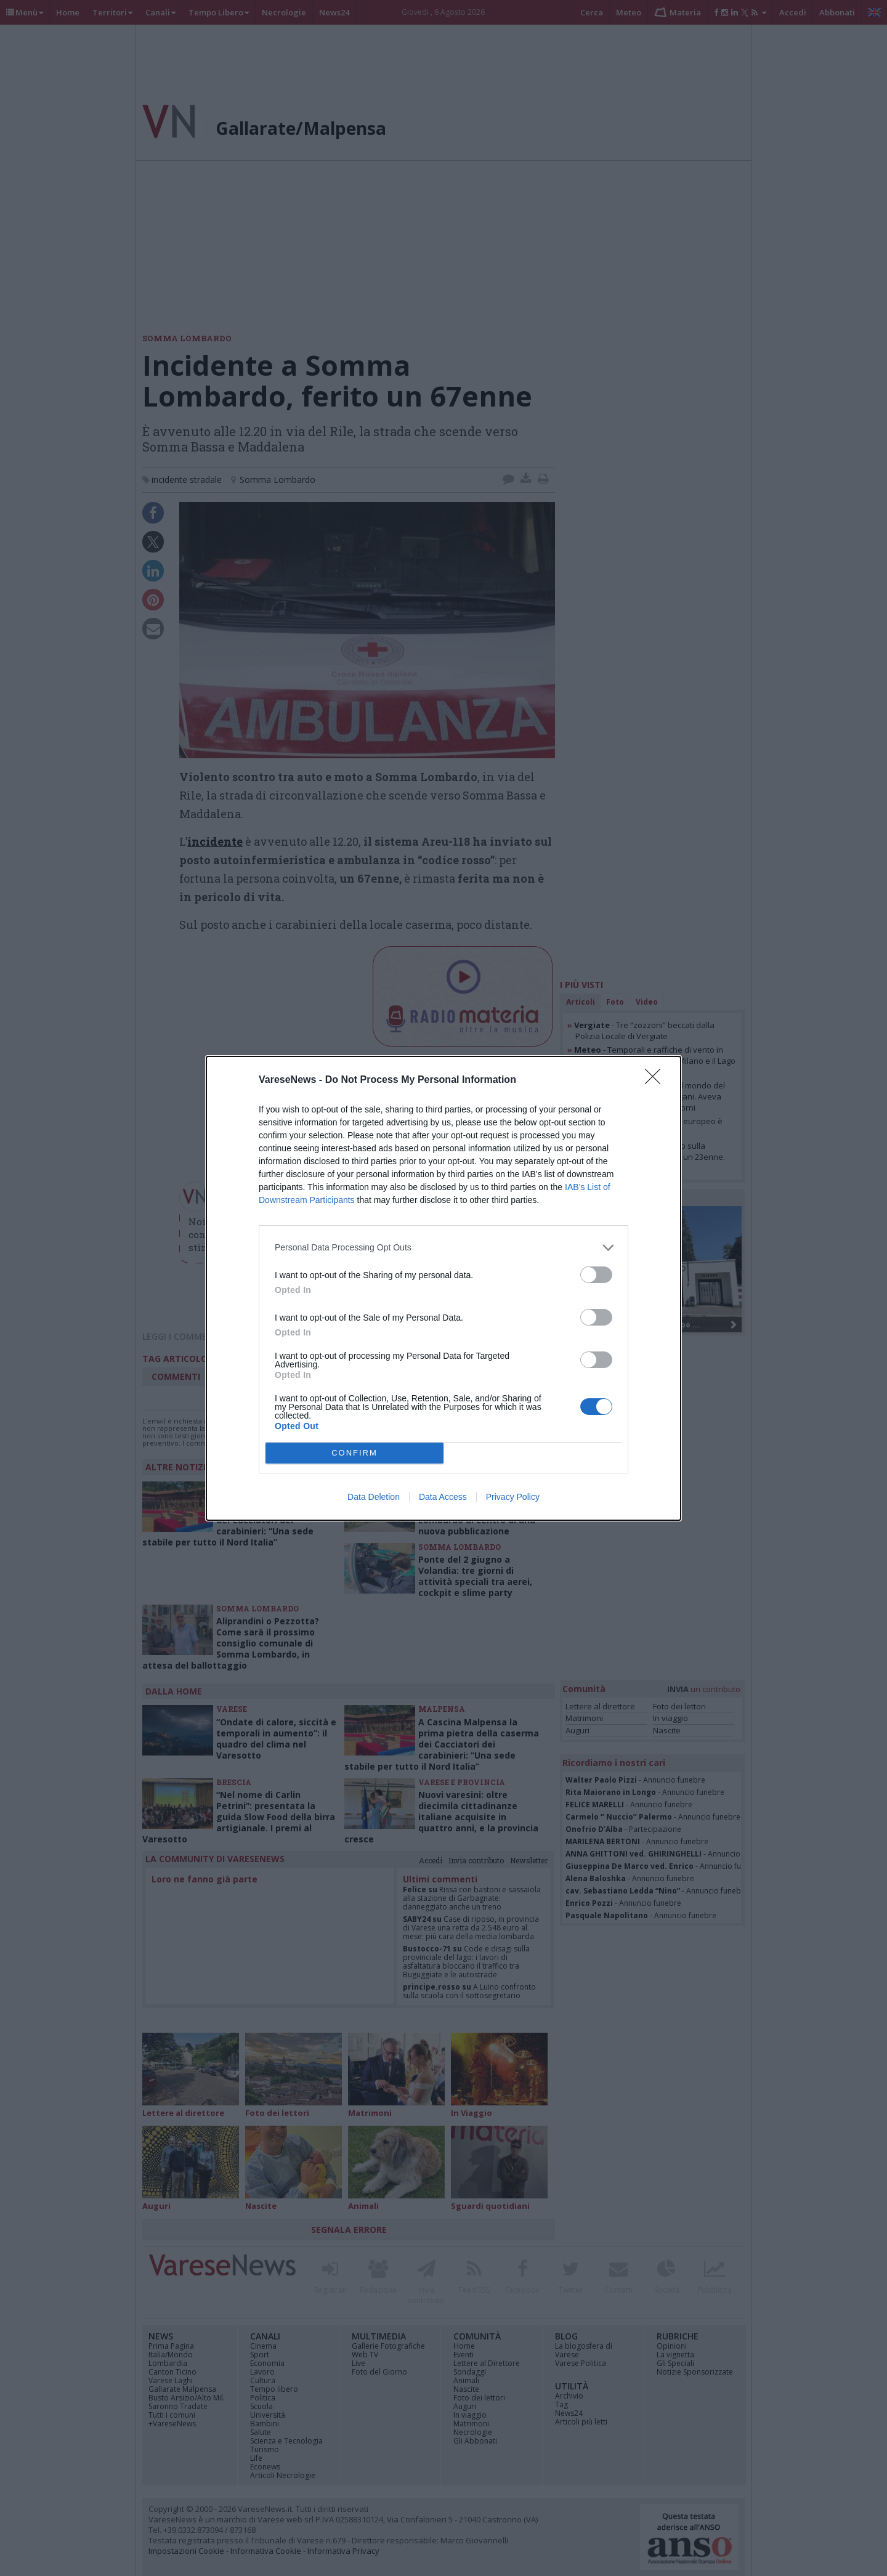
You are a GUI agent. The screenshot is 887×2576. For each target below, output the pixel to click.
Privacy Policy (513, 1497)
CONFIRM (354, 1452)
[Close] (656, 1080)
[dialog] (443, 1288)
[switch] (596, 1274)
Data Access (443, 1497)
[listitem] (443, 1247)
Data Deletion (373, 1497)
